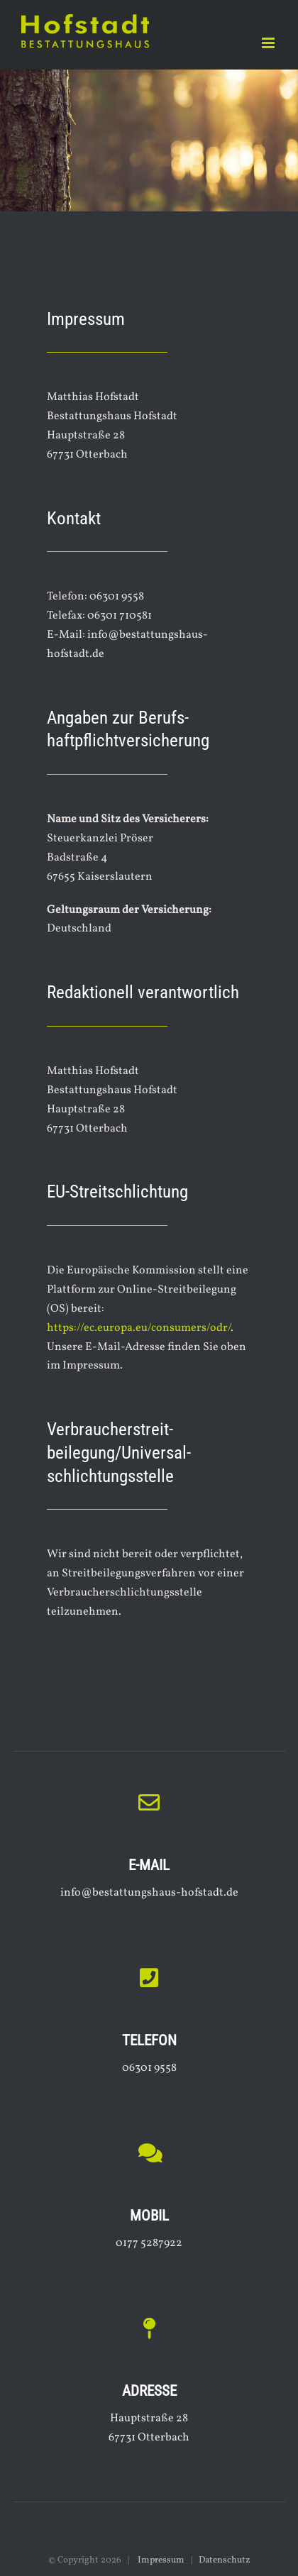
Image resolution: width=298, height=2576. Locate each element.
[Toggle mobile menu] (269, 42)
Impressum (160, 2560)
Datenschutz (224, 2560)
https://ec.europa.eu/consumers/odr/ (139, 1328)
